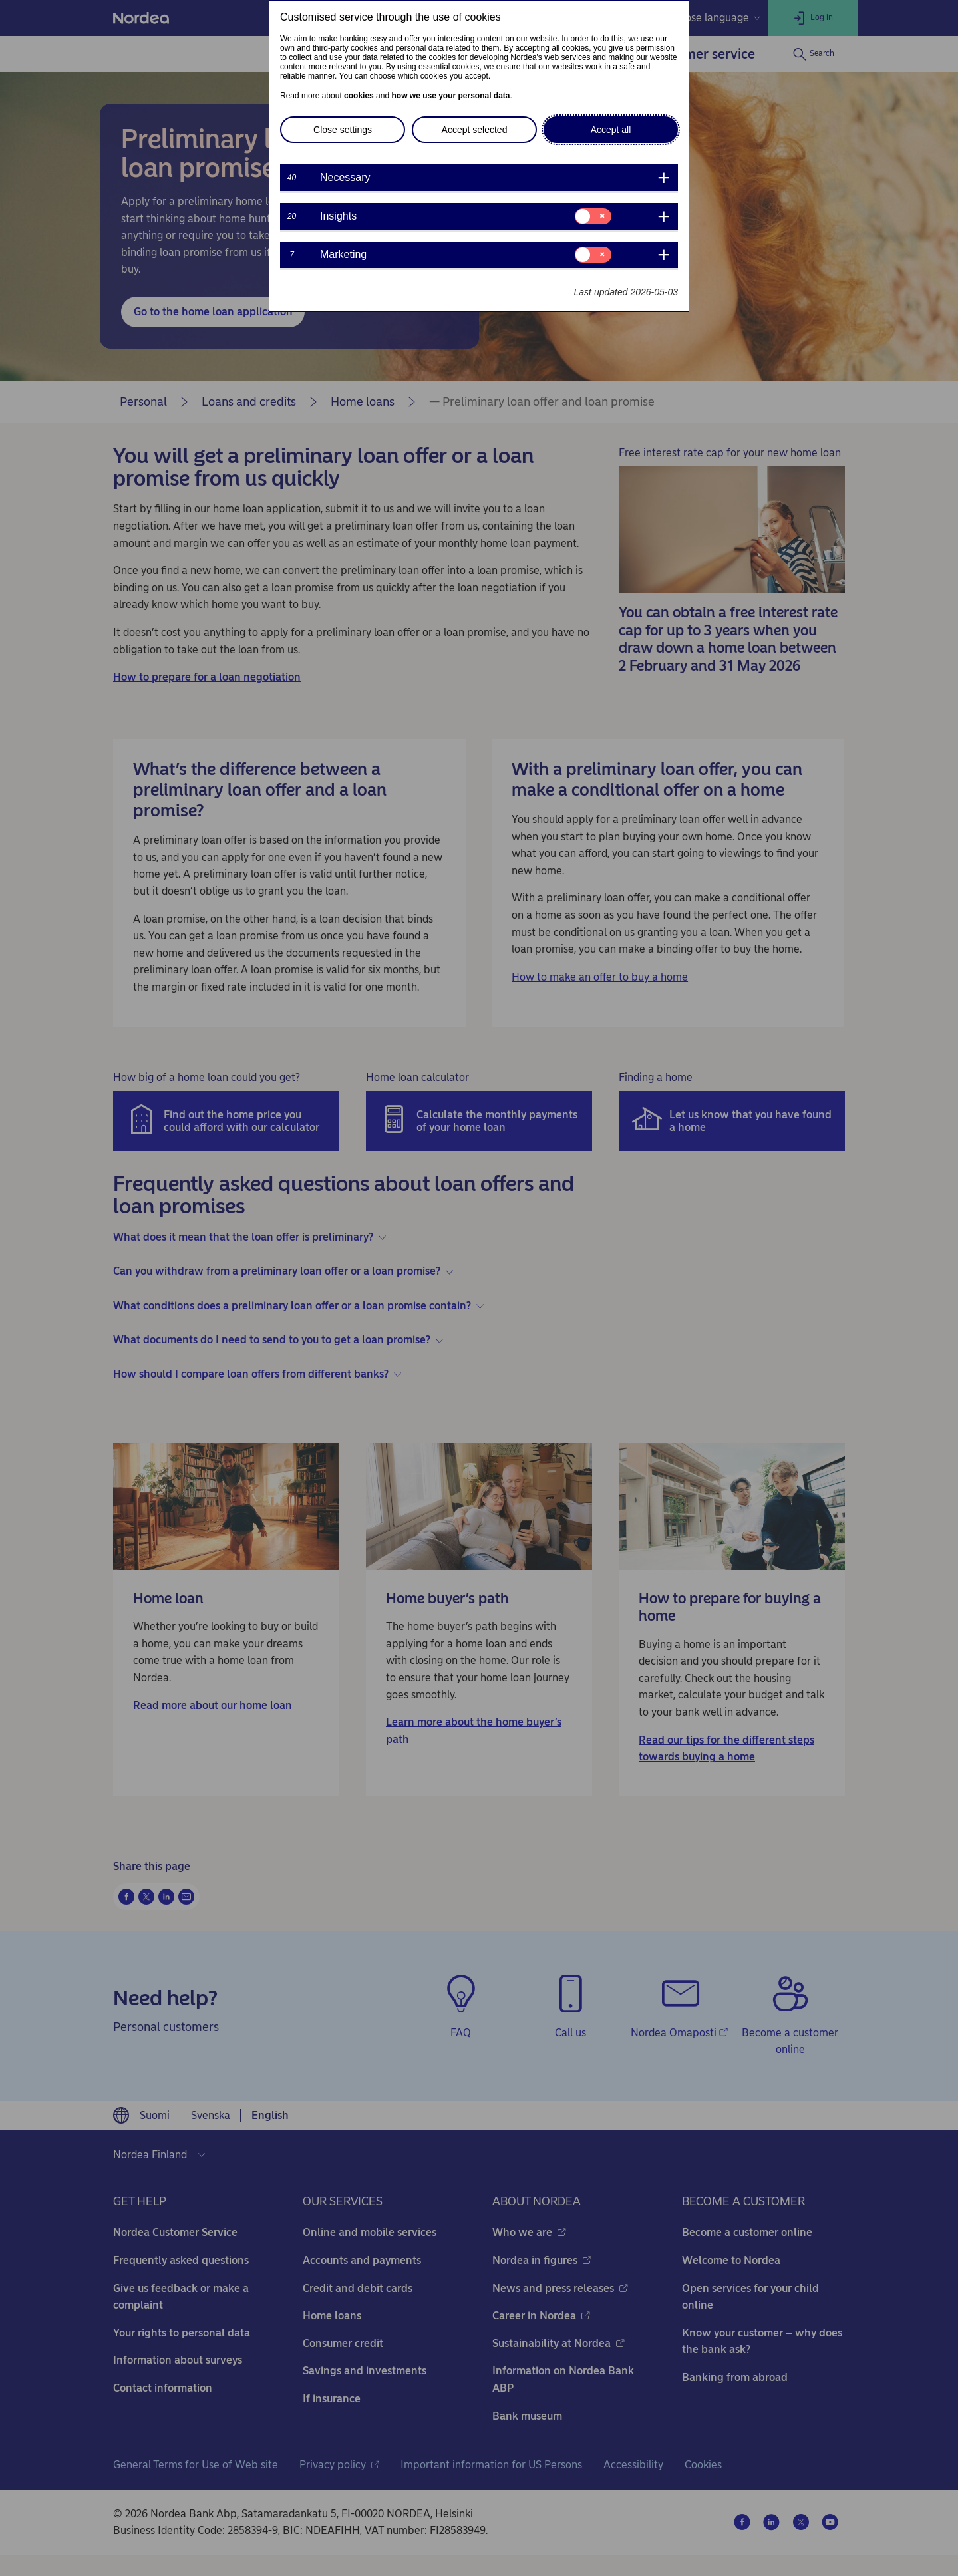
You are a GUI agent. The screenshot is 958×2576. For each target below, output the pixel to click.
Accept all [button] (611, 129)
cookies (359, 95)
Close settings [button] (342, 129)
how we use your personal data (450, 95)
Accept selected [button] (475, 129)
